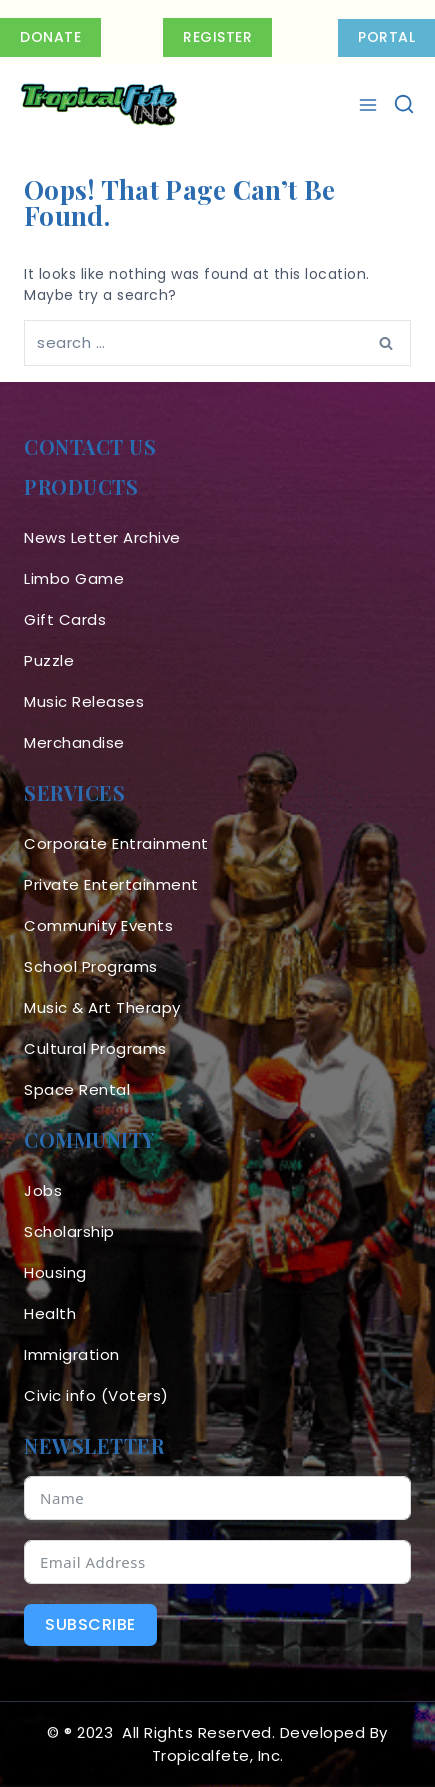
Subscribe (90, 1624)
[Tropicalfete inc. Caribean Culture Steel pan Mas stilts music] (99, 105)
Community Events (98, 925)
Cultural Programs (95, 1048)
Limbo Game (74, 578)
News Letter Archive (102, 537)
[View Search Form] (404, 105)
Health (50, 1313)
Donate (50, 37)
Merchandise (74, 742)
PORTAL (386, 37)
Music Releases (84, 701)
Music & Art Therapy (102, 1007)
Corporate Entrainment (116, 843)
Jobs (43, 1190)
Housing (55, 1272)
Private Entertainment (111, 884)
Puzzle (49, 660)
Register (217, 37)
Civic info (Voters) (96, 1395)
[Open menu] (370, 105)
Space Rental (77, 1089)
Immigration (72, 1354)
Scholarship (69, 1231)
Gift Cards (65, 619)
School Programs (91, 966)
